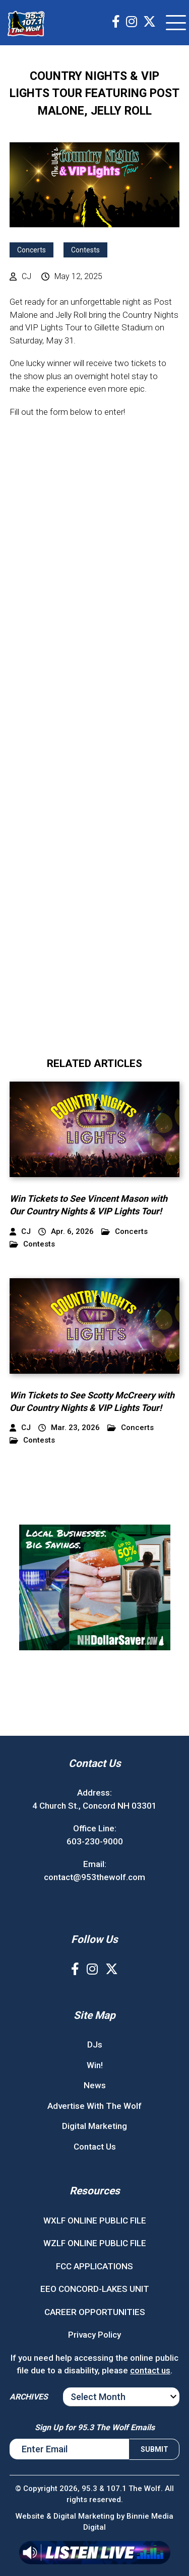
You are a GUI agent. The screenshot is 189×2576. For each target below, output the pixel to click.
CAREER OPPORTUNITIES (94, 2312)
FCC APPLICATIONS (94, 2266)
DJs (94, 2044)
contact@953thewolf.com (94, 1877)
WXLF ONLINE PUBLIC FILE (94, 2220)
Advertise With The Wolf (94, 2106)
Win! (95, 2065)
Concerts (31, 250)
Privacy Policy (94, 2335)
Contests (85, 250)
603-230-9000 (95, 1841)
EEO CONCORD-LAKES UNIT (94, 2289)
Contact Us (95, 2147)
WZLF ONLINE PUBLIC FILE (94, 2243)
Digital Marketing (94, 2126)
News (95, 2085)
